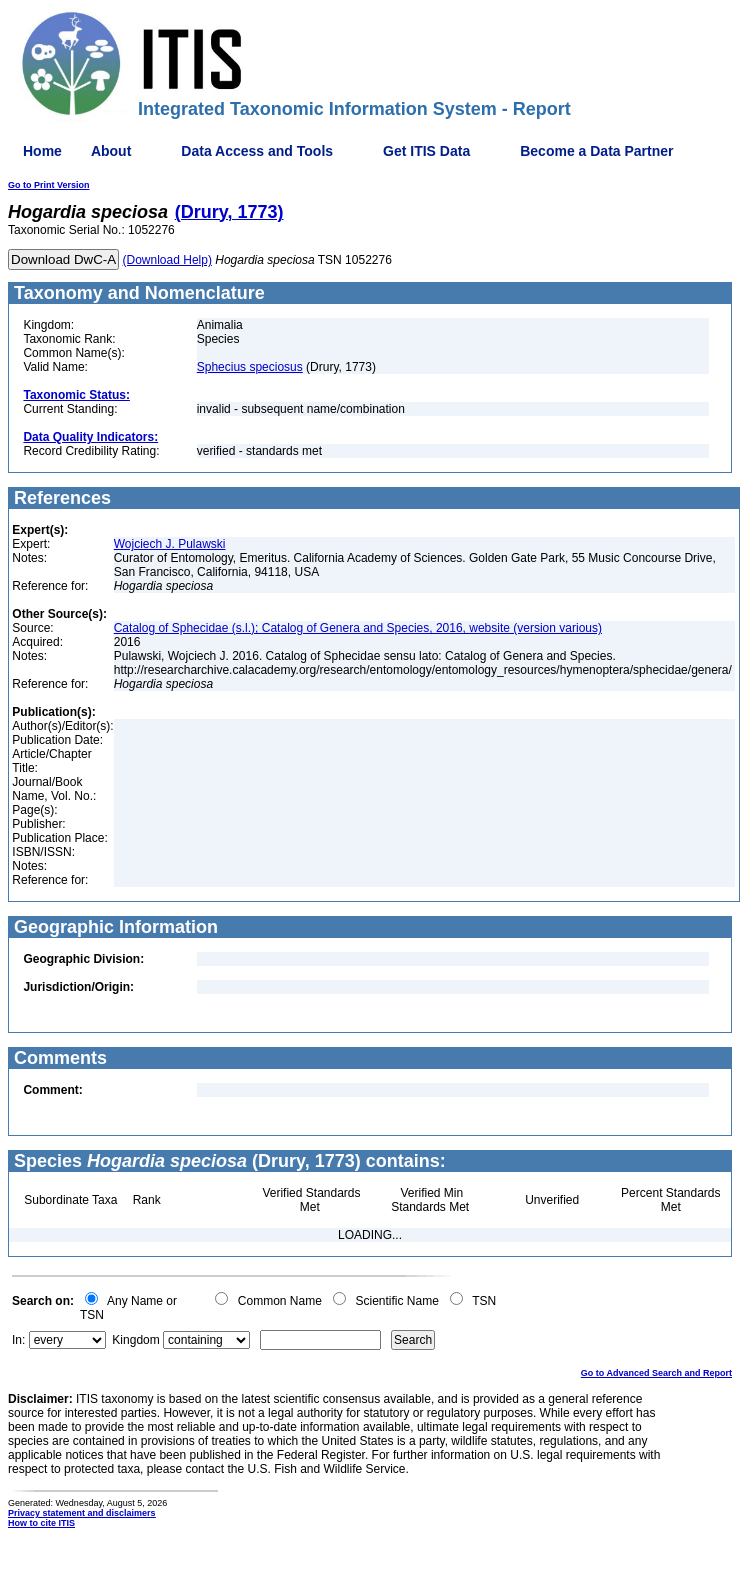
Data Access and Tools (257, 151)
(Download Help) (167, 260)
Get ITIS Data (426, 151)
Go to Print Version (49, 185)
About (111, 151)
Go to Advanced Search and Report (656, 1373)
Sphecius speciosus (250, 367)
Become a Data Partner (596, 151)
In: (18, 1340)
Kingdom (135, 1340)
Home (42, 151)
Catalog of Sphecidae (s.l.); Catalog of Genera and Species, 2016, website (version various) (358, 628)
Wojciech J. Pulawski (170, 544)
